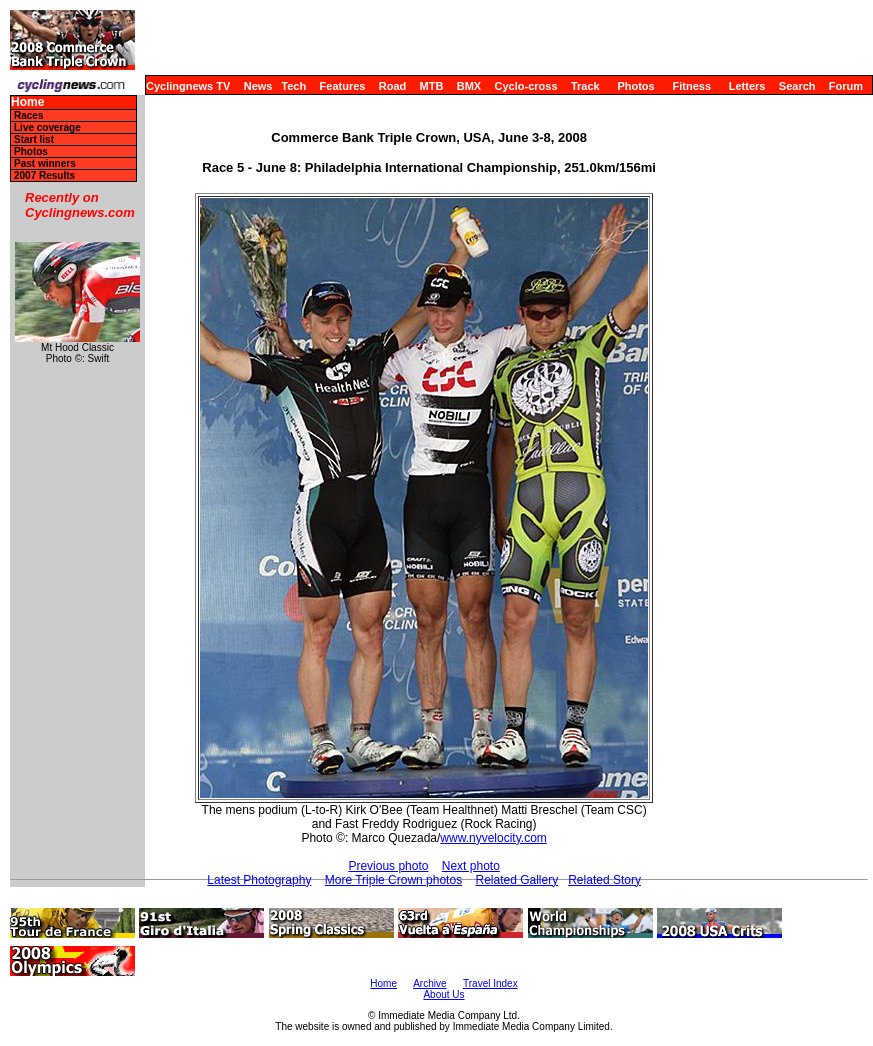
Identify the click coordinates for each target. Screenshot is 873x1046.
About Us (443, 994)
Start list (34, 139)
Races (28, 115)
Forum (846, 86)
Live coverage (47, 127)
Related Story (604, 880)
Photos (635, 86)
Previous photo (388, 866)
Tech (293, 86)
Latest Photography (259, 880)
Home (27, 102)
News (258, 86)
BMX (469, 86)
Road (393, 86)
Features (343, 86)
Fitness (691, 86)
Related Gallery (516, 880)
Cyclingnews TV (188, 86)
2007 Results (44, 175)
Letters (747, 86)
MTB (432, 86)
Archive (429, 983)
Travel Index (490, 983)
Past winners (45, 163)
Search (797, 86)
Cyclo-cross (526, 86)
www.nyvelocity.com (493, 838)
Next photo (471, 866)
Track (585, 86)
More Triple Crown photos (393, 880)
